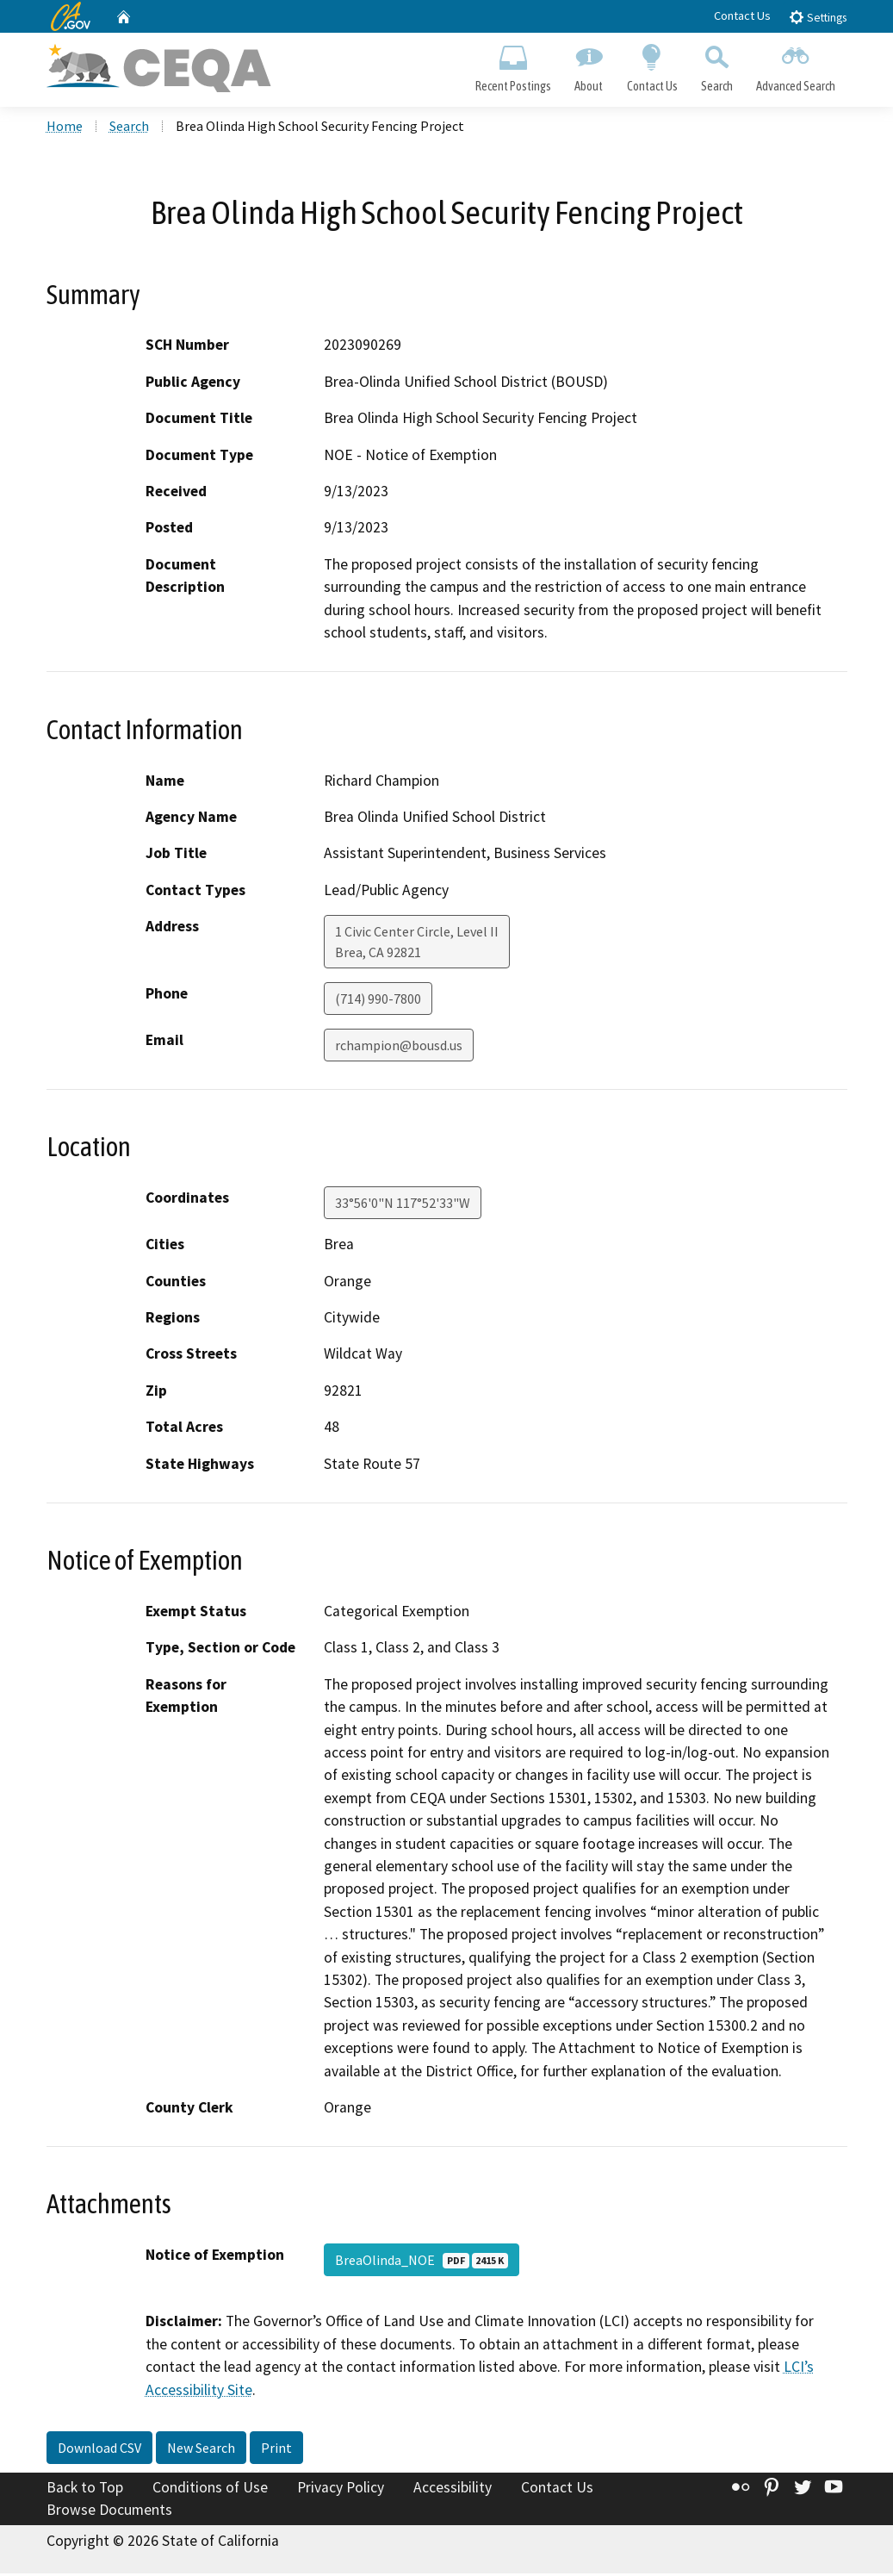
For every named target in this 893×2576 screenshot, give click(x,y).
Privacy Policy (340, 2489)
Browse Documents (109, 2512)
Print (276, 2450)
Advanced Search (795, 65)
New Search (201, 2450)
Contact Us (742, 15)
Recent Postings (513, 65)
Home (65, 128)
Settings (817, 17)
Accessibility (452, 2489)
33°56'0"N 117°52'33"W (402, 1205)
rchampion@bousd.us (398, 1047)
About (589, 65)
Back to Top (85, 2489)
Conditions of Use (210, 2489)
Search (716, 65)
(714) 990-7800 (378, 1001)
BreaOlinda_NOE (421, 2262)
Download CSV (99, 2450)
